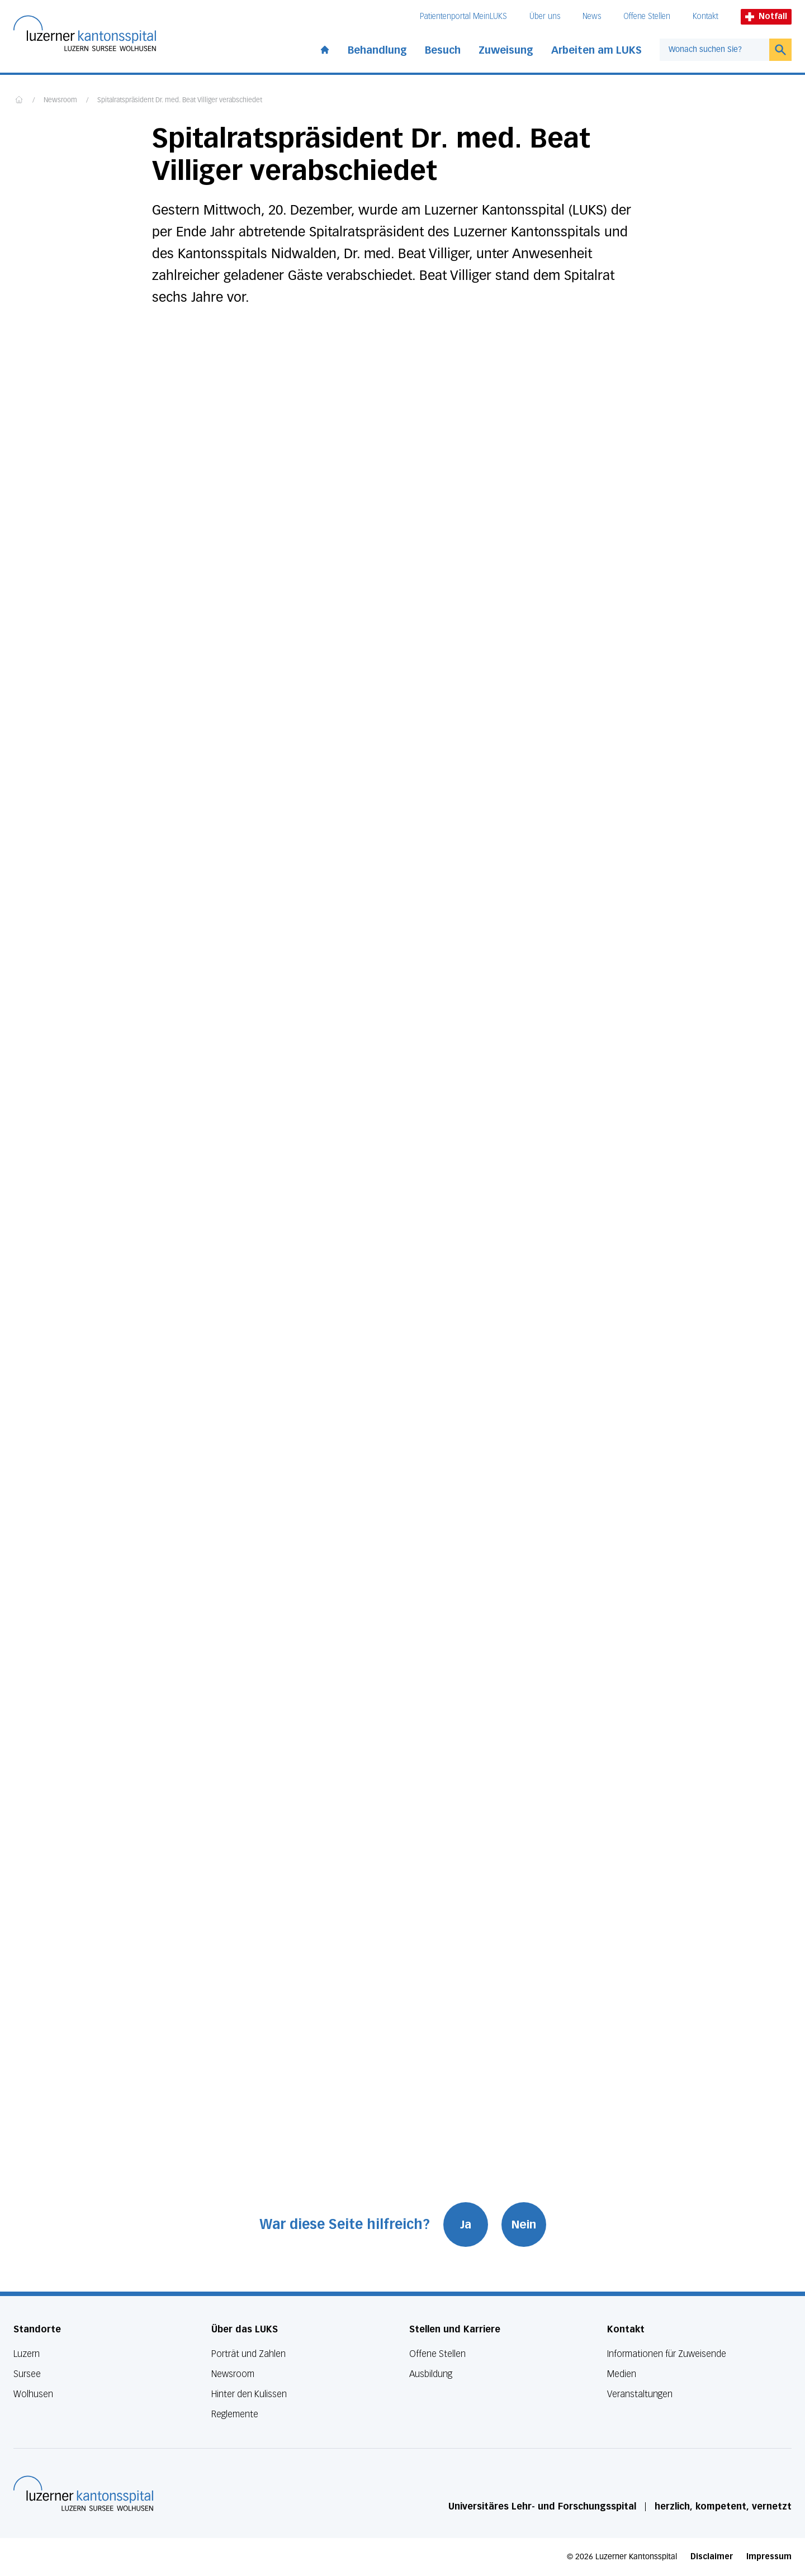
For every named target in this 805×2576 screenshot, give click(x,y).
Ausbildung (430, 2374)
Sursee (27, 2374)
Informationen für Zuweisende (666, 2354)
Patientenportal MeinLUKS (463, 16)
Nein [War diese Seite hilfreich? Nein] (524, 2224)
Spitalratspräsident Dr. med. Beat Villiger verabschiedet (179, 100)
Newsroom (60, 100)
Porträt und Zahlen (248, 2354)
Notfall (766, 16)
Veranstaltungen (640, 2394)
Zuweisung (506, 50)
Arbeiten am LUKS (596, 50)
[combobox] (714, 50)
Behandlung (377, 50)
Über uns (544, 16)
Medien (621, 2374)
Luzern (26, 2354)
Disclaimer (711, 2556)
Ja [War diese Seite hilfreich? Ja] (465, 2224)
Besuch (443, 50)
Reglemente (234, 2414)
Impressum (769, 2556)
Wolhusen (33, 2394)
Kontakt (705, 16)
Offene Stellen (646, 16)
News (592, 16)
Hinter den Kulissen (249, 2394)
